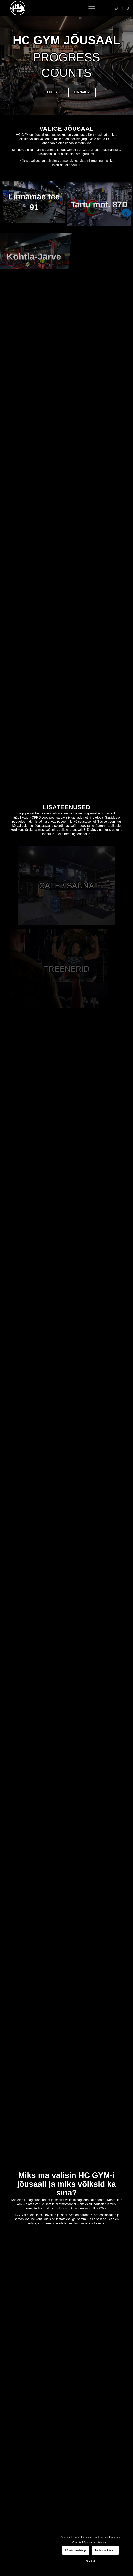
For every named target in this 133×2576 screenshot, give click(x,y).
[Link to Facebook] (122, 8)
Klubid (51, 92)
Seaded (90, 2561)
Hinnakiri (82, 92)
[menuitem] (89, 8)
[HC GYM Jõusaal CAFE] (66, 885)
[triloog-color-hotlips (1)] (55, 8)
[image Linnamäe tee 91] (35, 202)
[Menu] (89, 8)
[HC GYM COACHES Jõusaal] (66, 968)
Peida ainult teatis (105, 2550)
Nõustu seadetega (75, 2550)
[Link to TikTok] (128, 8)
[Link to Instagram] (116, 8)
